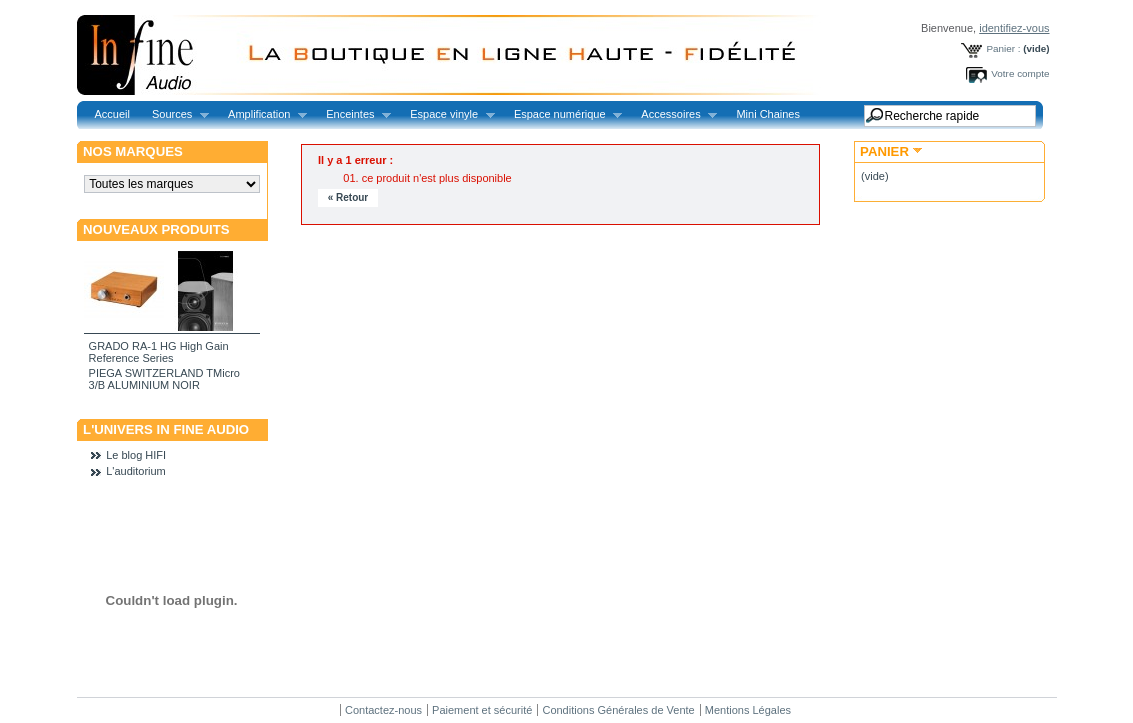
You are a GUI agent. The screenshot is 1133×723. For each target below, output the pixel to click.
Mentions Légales (748, 710)
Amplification (262, 114)
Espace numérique (562, 114)
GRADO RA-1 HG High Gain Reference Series (159, 352)
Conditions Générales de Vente (618, 710)
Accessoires (673, 114)
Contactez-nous (383, 710)
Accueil (112, 114)
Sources (175, 114)
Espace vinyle (446, 114)
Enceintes (353, 114)
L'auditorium (136, 471)
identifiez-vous (1014, 28)
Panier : (1003, 48)
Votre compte (1020, 73)
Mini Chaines (768, 114)
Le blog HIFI (136, 455)
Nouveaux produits (156, 229)
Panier (884, 151)
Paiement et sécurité (482, 710)
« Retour (348, 197)
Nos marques (133, 151)
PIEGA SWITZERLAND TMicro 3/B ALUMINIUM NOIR (164, 379)
